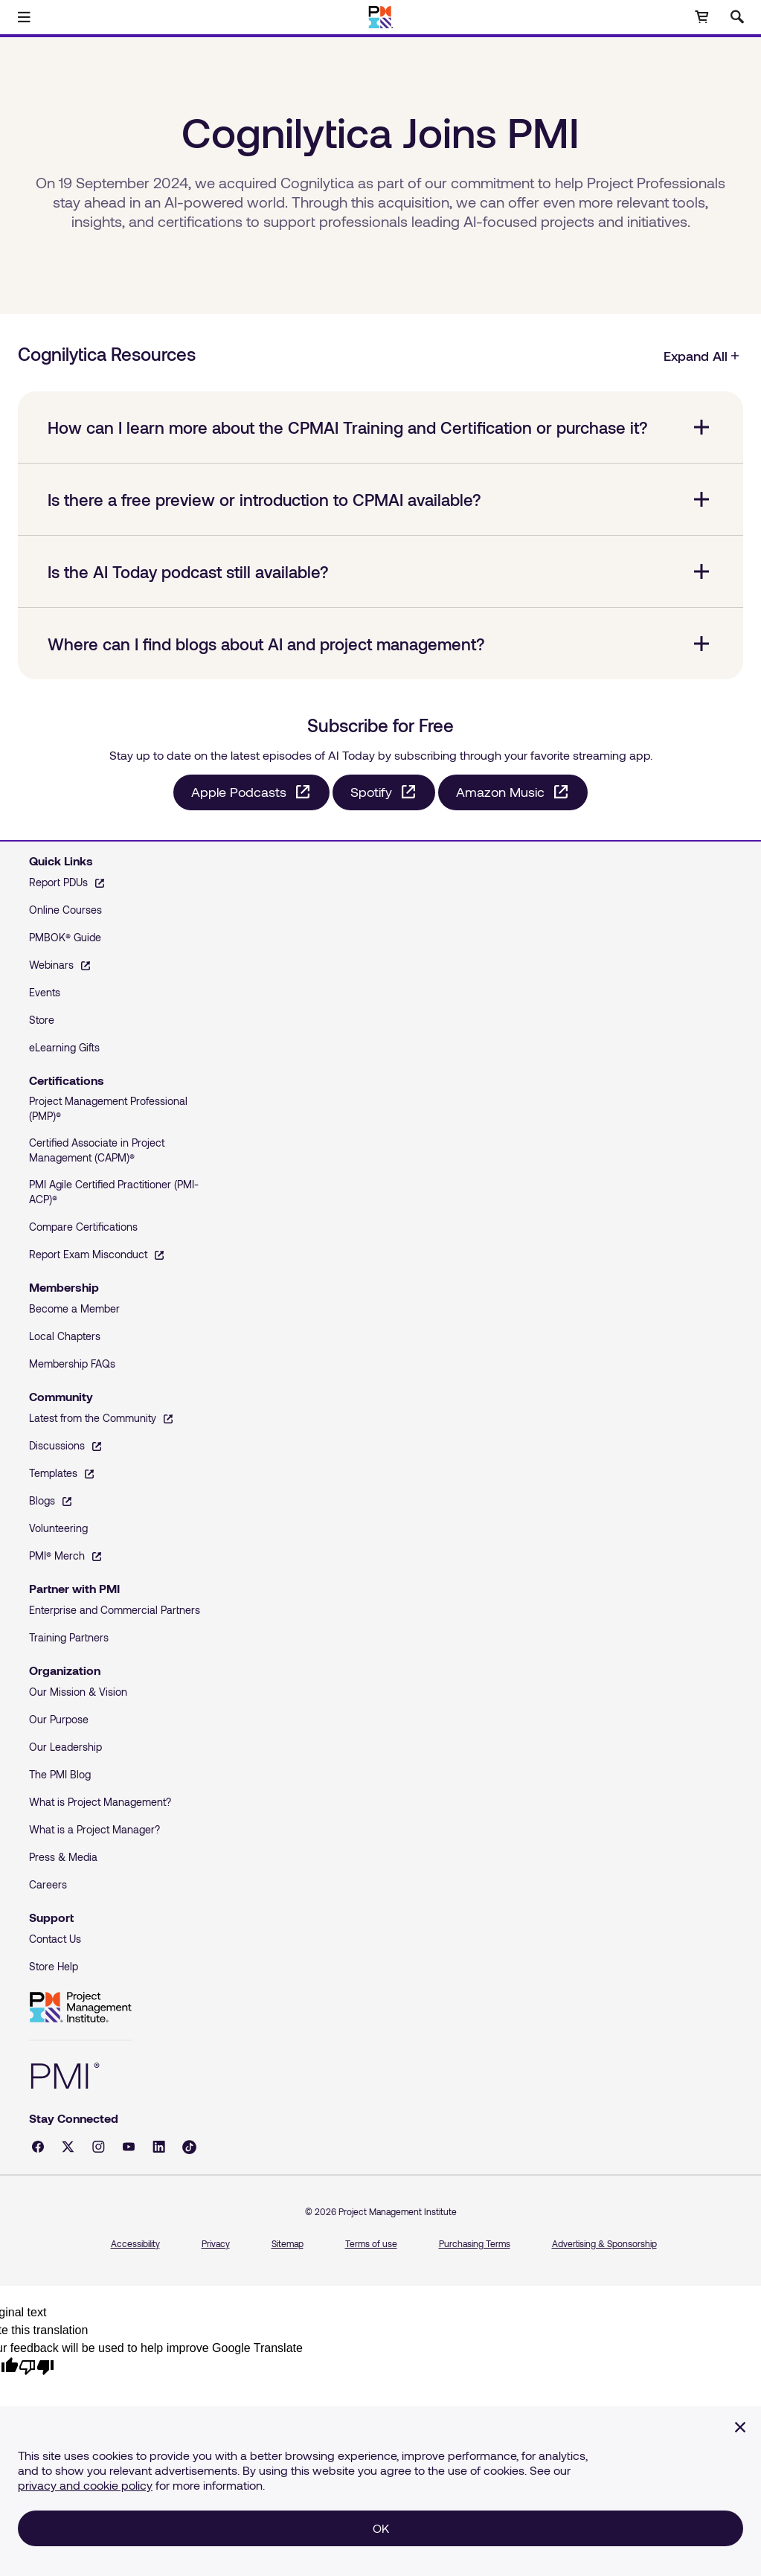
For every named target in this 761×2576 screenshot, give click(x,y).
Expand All (702, 355)
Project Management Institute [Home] (80, 2007)
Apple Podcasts (238, 792)
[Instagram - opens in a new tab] (98, 2147)
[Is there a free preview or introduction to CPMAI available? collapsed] (380, 499)
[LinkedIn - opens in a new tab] (159, 2147)
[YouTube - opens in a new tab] (129, 2147)
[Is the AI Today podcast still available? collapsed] (380, 571)
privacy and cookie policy (85, 2485)
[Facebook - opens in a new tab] (38, 2147)
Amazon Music (500, 792)
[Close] (740, 2427)
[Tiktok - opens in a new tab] (189, 2147)
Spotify (371, 792)
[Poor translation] (36, 2366)
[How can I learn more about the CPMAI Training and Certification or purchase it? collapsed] (380, 427)
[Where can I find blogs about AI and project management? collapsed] (380, 643)
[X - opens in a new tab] (68, 2147)
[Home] (380, 17)
